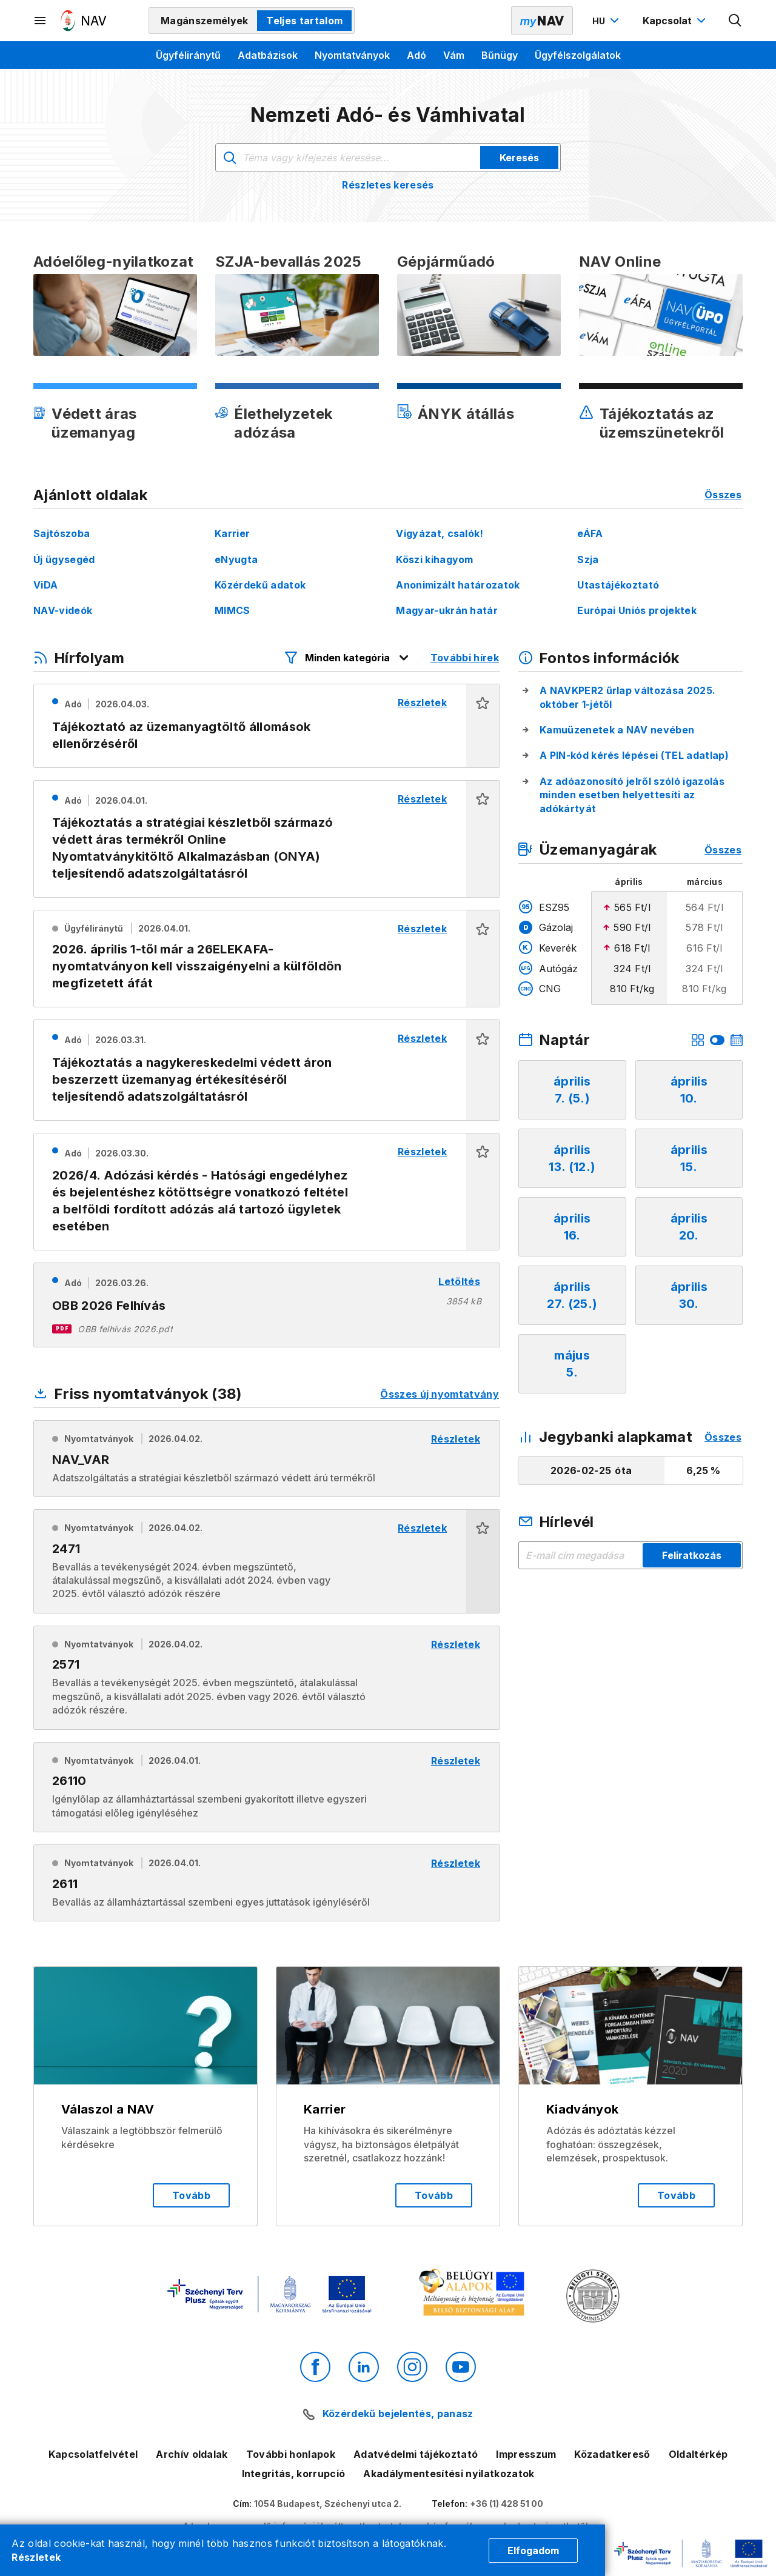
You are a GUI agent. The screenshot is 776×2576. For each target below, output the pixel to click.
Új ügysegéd (64, 559)
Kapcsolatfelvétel (93, 2454)
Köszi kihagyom (434, 559)
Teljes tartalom (304, 21)
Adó (416, 55)
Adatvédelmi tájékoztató (415, 2454)
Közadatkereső (612, 2454)
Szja (587, 559)
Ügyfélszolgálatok (578, 55)
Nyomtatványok (352, 55)
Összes (722, 495)
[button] (483, 725)
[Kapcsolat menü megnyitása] (675, 20)
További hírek (464, 658)
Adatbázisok (268, 55)
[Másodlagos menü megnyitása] (40, 20)
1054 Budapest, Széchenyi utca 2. (327, 2503)
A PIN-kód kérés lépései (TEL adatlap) (634, 755)
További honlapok (290, 2454)
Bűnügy (499, 55)
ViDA (45, 585)
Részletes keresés (387, 185)
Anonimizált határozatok (458, 585)
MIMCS (232, 610)
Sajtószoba (61, 533)
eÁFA (590, 533)
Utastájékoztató (618, 585)
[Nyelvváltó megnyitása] (607, 20)
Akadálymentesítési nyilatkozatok (448, 2474)
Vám (453, 55)
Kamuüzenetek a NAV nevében (617, 730)
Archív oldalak (191, 2454)
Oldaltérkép (698, 2454)
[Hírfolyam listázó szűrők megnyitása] (347, 658)
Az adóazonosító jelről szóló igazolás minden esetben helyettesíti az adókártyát (632, 795)
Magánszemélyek (204, 21)
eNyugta (236, 559)
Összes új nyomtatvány (439, 1394)
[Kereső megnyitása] (735, 20)
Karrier (232, 533)
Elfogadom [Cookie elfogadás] (533, 2550)
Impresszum (526, 2454)
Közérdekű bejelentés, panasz (398, 2413)
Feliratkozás (691, 1555)
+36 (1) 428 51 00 (506, 2503)
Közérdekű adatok (260, 585)
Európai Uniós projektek (636, 610)
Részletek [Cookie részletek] (36, 2557)
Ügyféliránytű (188, 55)
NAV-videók (62, 610)
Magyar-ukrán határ (447, 610)
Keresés (519, 158)
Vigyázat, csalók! (439, 533)
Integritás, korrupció (294, 2474)
